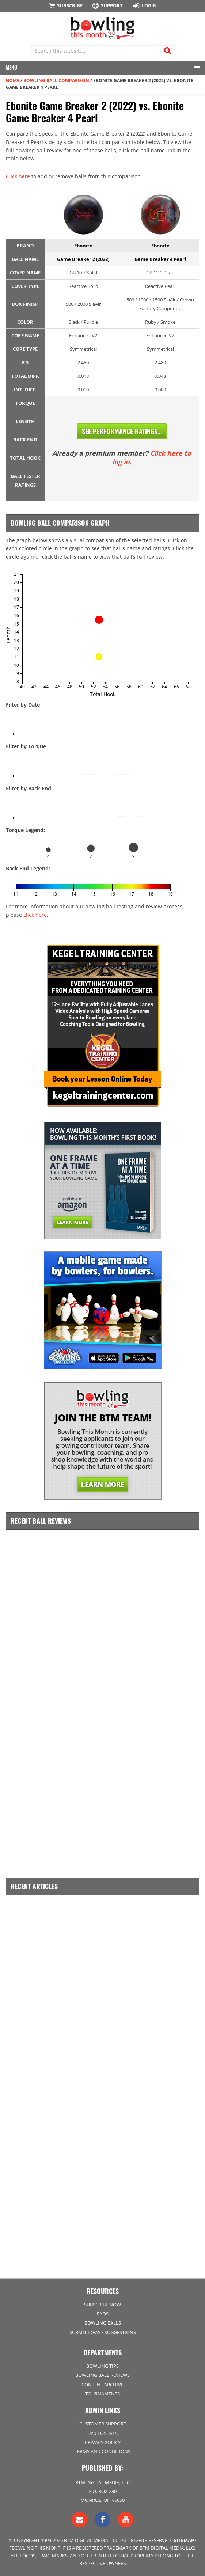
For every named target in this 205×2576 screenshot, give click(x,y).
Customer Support (102, 2423)
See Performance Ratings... (122, 431)
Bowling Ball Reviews (102, 2375)
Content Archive (102, 2384)
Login (144, 5)
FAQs (103, 2313)
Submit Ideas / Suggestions (102, 2332)
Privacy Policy (103, 2442)
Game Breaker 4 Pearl (160, 259)
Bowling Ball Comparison (56, 80)
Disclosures (102, 2433)
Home (12, 80)
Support (107, 6)
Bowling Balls (102, 2322)
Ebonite (83, 245)
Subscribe (65, 5)
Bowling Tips (102, 2366)
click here (35, 914)
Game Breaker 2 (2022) (83, 259)
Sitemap (184, 2540)
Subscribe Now (102, 2304)
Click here (18, 176)
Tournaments (102, 2393)
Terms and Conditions (102, 2451)
